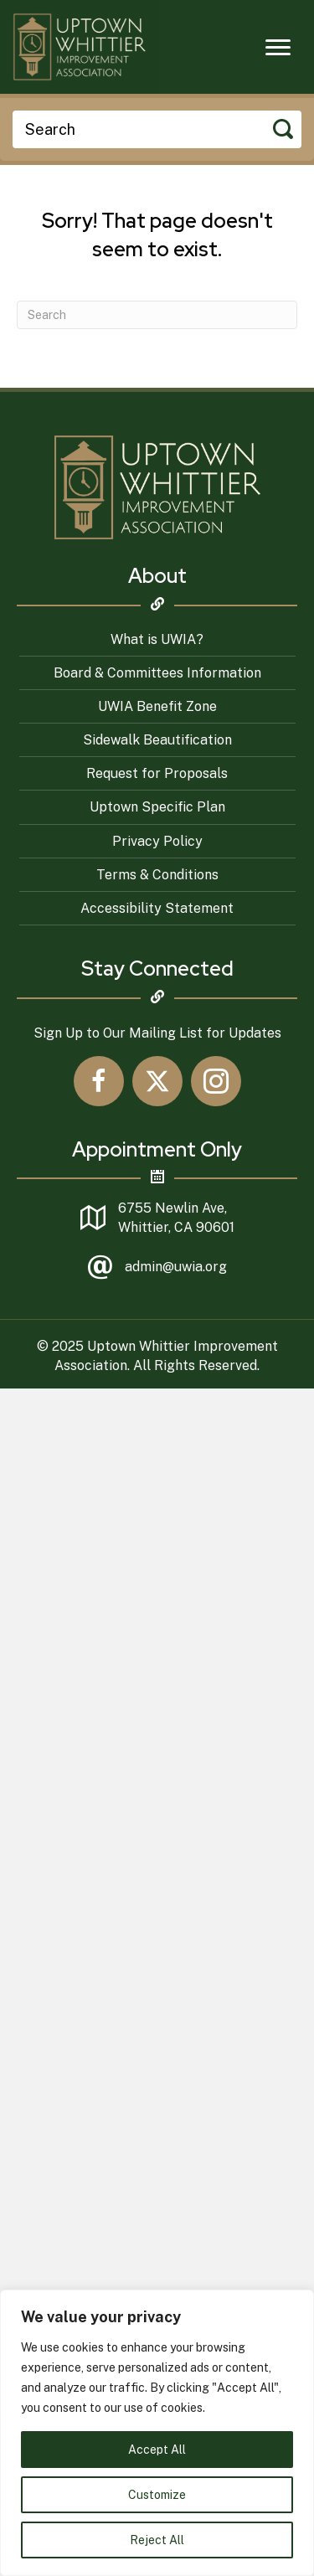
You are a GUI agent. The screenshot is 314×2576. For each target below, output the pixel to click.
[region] (157, 2433)
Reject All (157, 2540)
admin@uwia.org (176, 1267)
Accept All (157, 2449)
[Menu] (278, 47)
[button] (99, 1081)
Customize (157, 2494)
